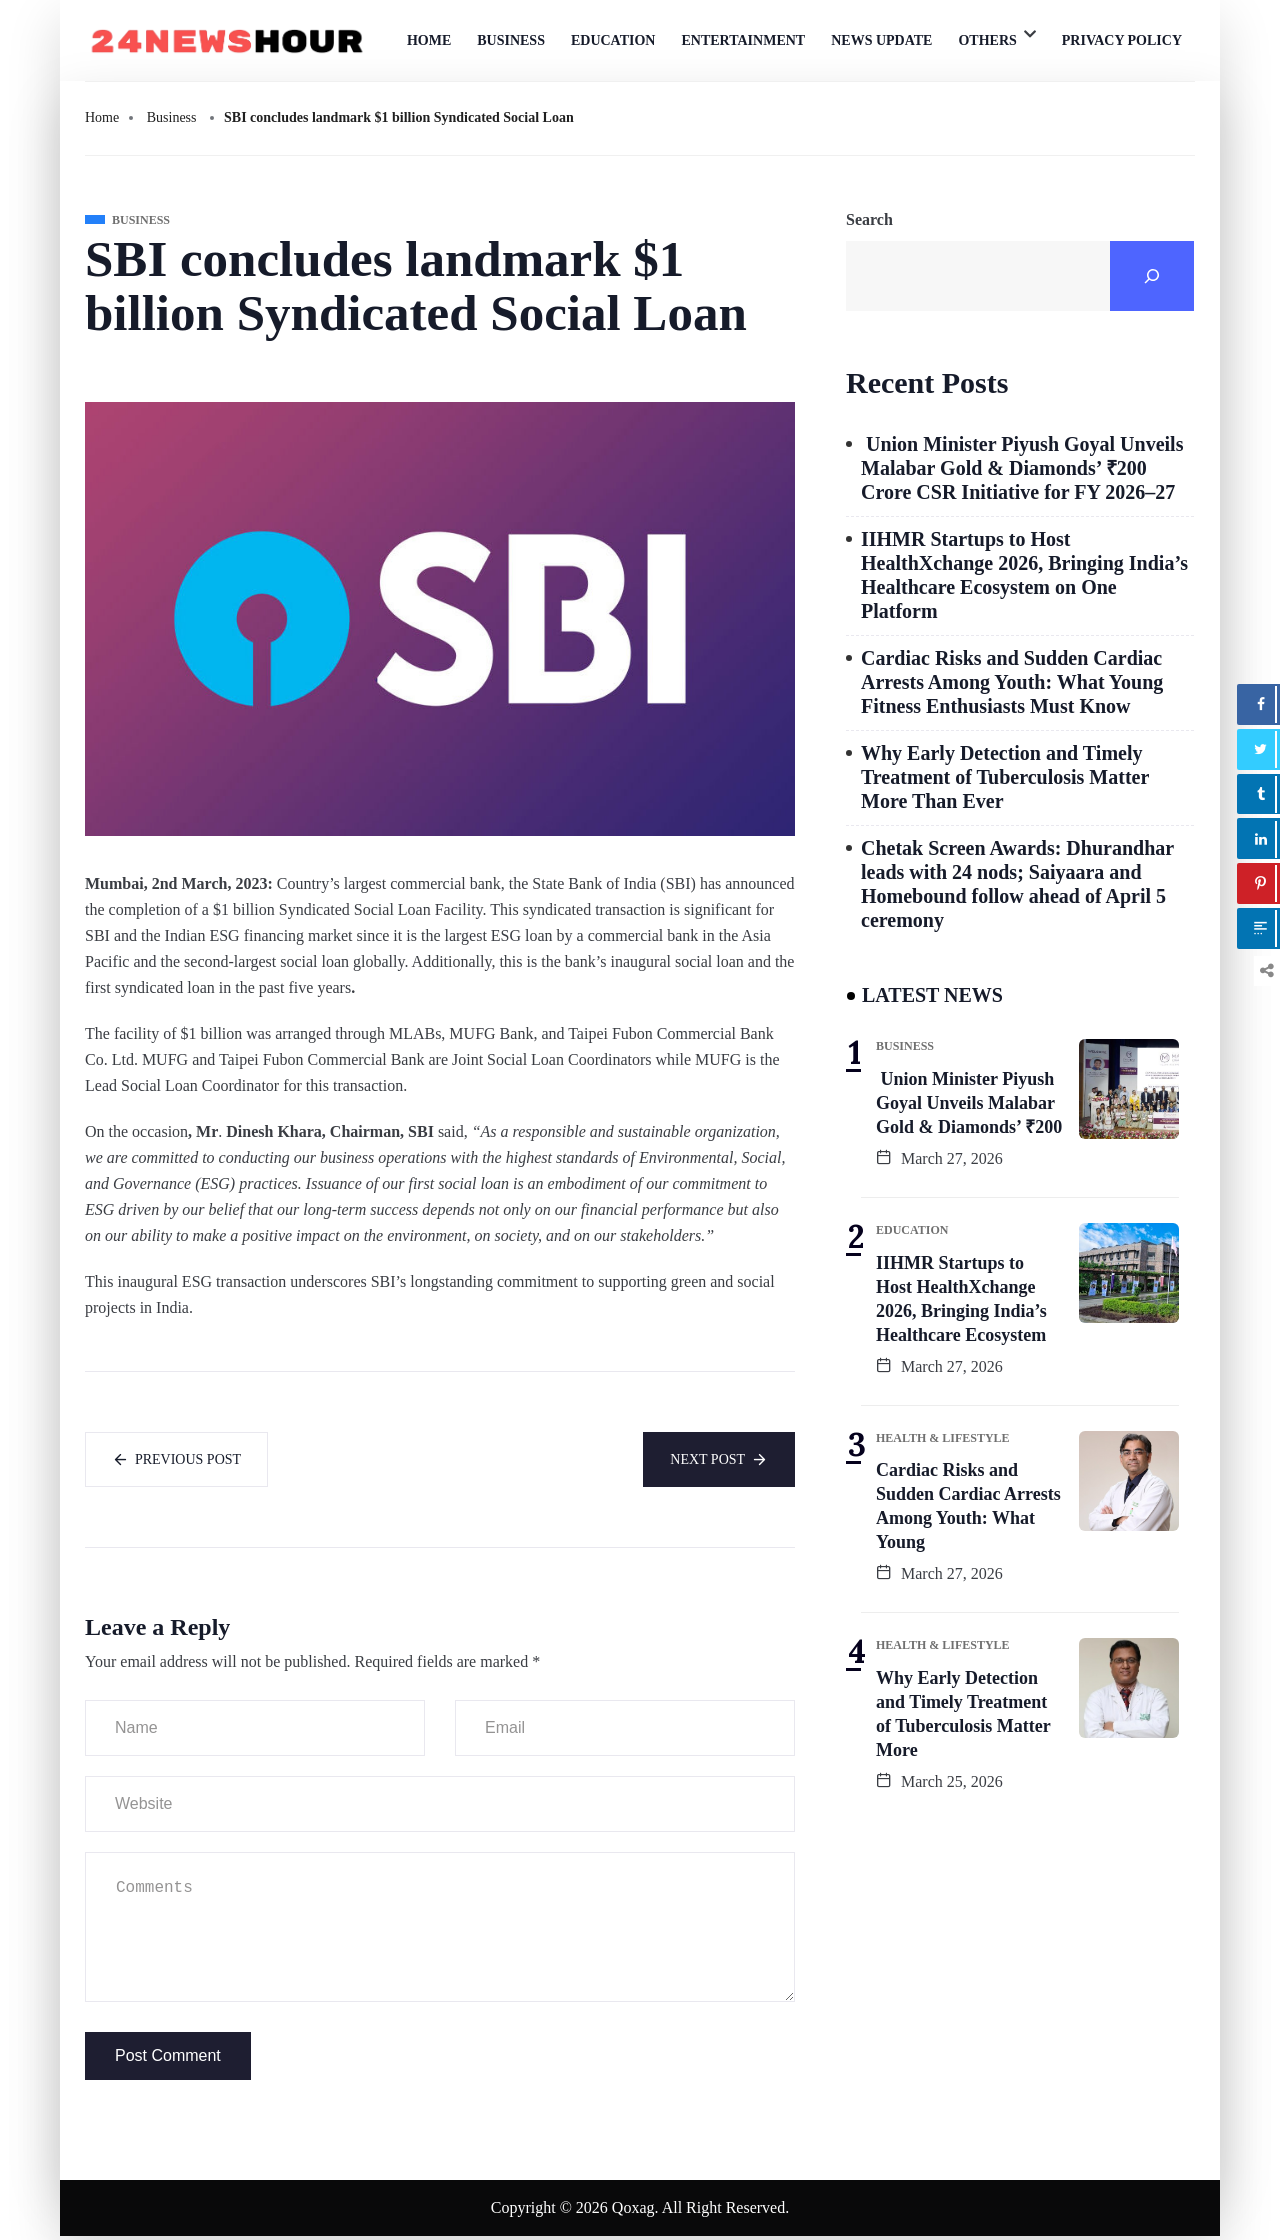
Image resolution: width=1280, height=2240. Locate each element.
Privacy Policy (1122, 40)
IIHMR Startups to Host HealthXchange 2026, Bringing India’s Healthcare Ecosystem (961, 1299)
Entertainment (743, 40)
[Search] (1152, 276)
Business (511, 40)
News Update (881, 40)
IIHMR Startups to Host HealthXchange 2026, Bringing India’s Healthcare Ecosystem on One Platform (1024, 575)
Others (987, 40)
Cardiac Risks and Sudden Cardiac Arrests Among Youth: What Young (968, 1506)
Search (869, 219)
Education (613, 40)
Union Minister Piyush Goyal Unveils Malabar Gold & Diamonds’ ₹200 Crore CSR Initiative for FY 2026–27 (1022, 468)
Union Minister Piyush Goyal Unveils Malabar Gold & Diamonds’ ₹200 (969, 1103)
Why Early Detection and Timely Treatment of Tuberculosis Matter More (963, 1714)
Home (429, 40)
